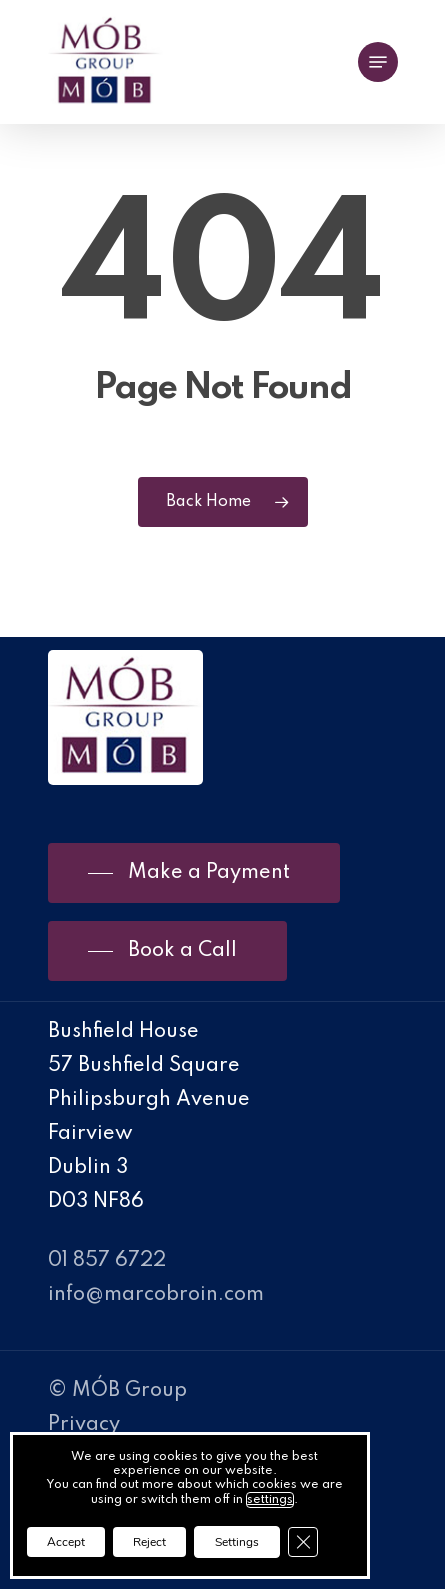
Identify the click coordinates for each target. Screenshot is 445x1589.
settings (270, 1500)
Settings (237, 1542)
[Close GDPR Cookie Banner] (303, 1542)
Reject (149, 1542)
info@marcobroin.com (156, 1295)
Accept (66, 1542)
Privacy (84, 1425)
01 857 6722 (107, 1261)
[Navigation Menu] (378, 62)
